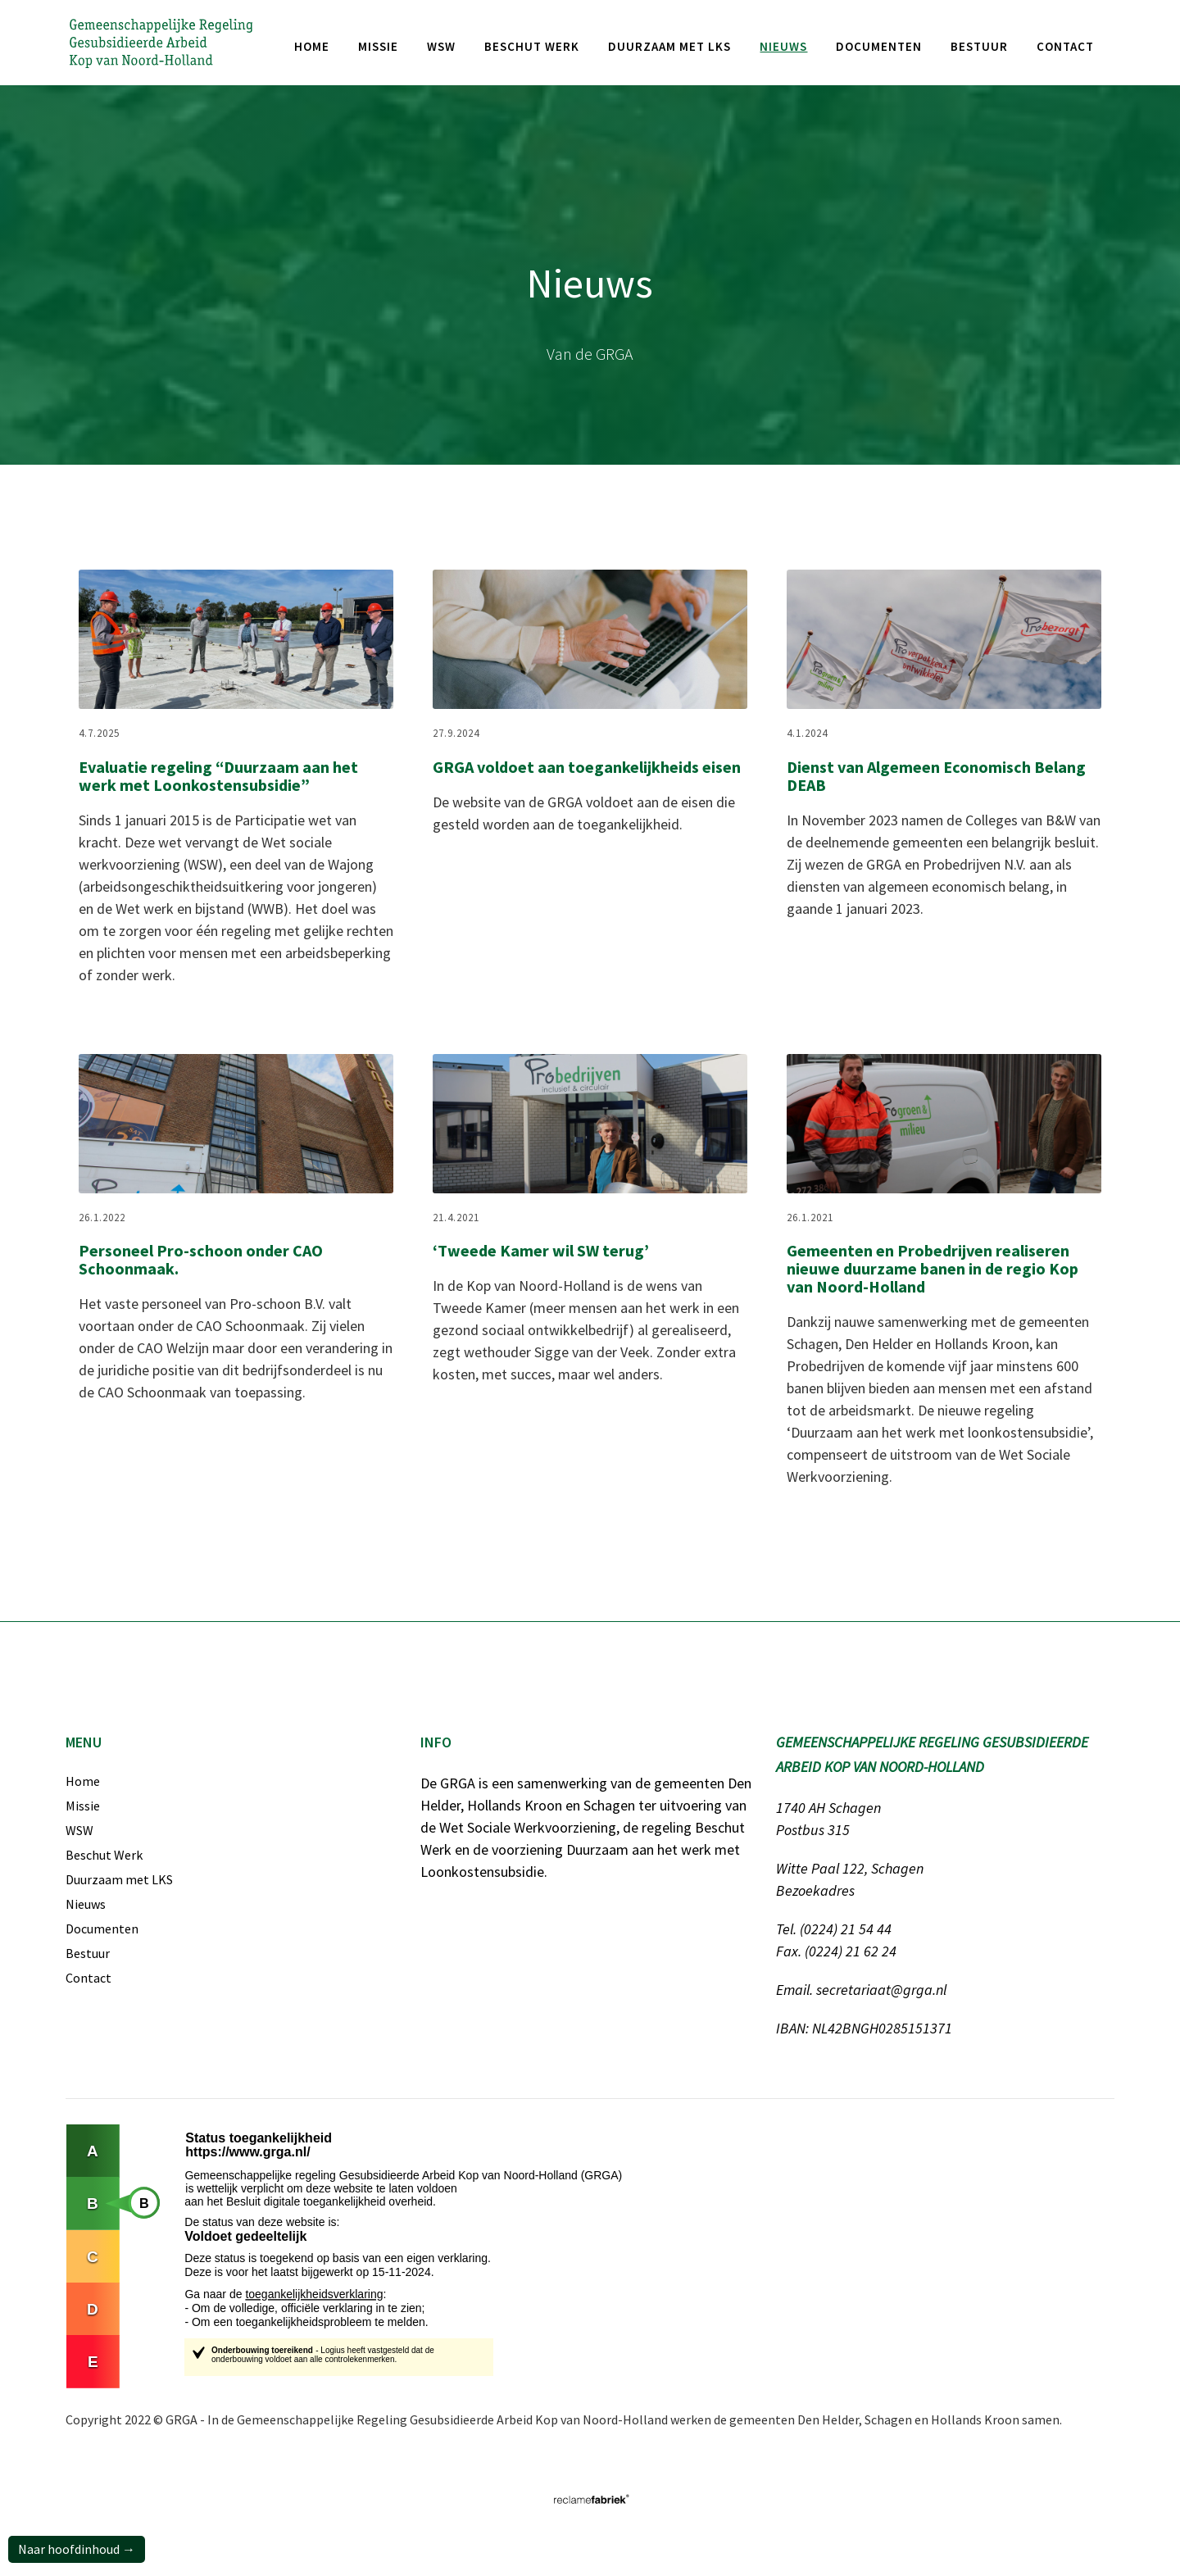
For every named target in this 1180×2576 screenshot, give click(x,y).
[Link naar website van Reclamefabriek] (590, 2499)
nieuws (783, 46)
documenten (879, 46)
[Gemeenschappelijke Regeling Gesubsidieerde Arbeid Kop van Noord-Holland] (161, 42)
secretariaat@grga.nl (881, 1989)
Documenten (102, 1928)
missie (378, 46)
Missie (83, 1805)
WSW (441, 46)
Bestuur (88, 1953)
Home (311, 46)
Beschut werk (531, 46)
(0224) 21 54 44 (846, 1929)
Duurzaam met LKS (669, 46)
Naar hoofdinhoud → (76, 2549)
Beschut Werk (104, 1855)
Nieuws (86, 1904)
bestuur (979, 46)
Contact (1065, 46)
